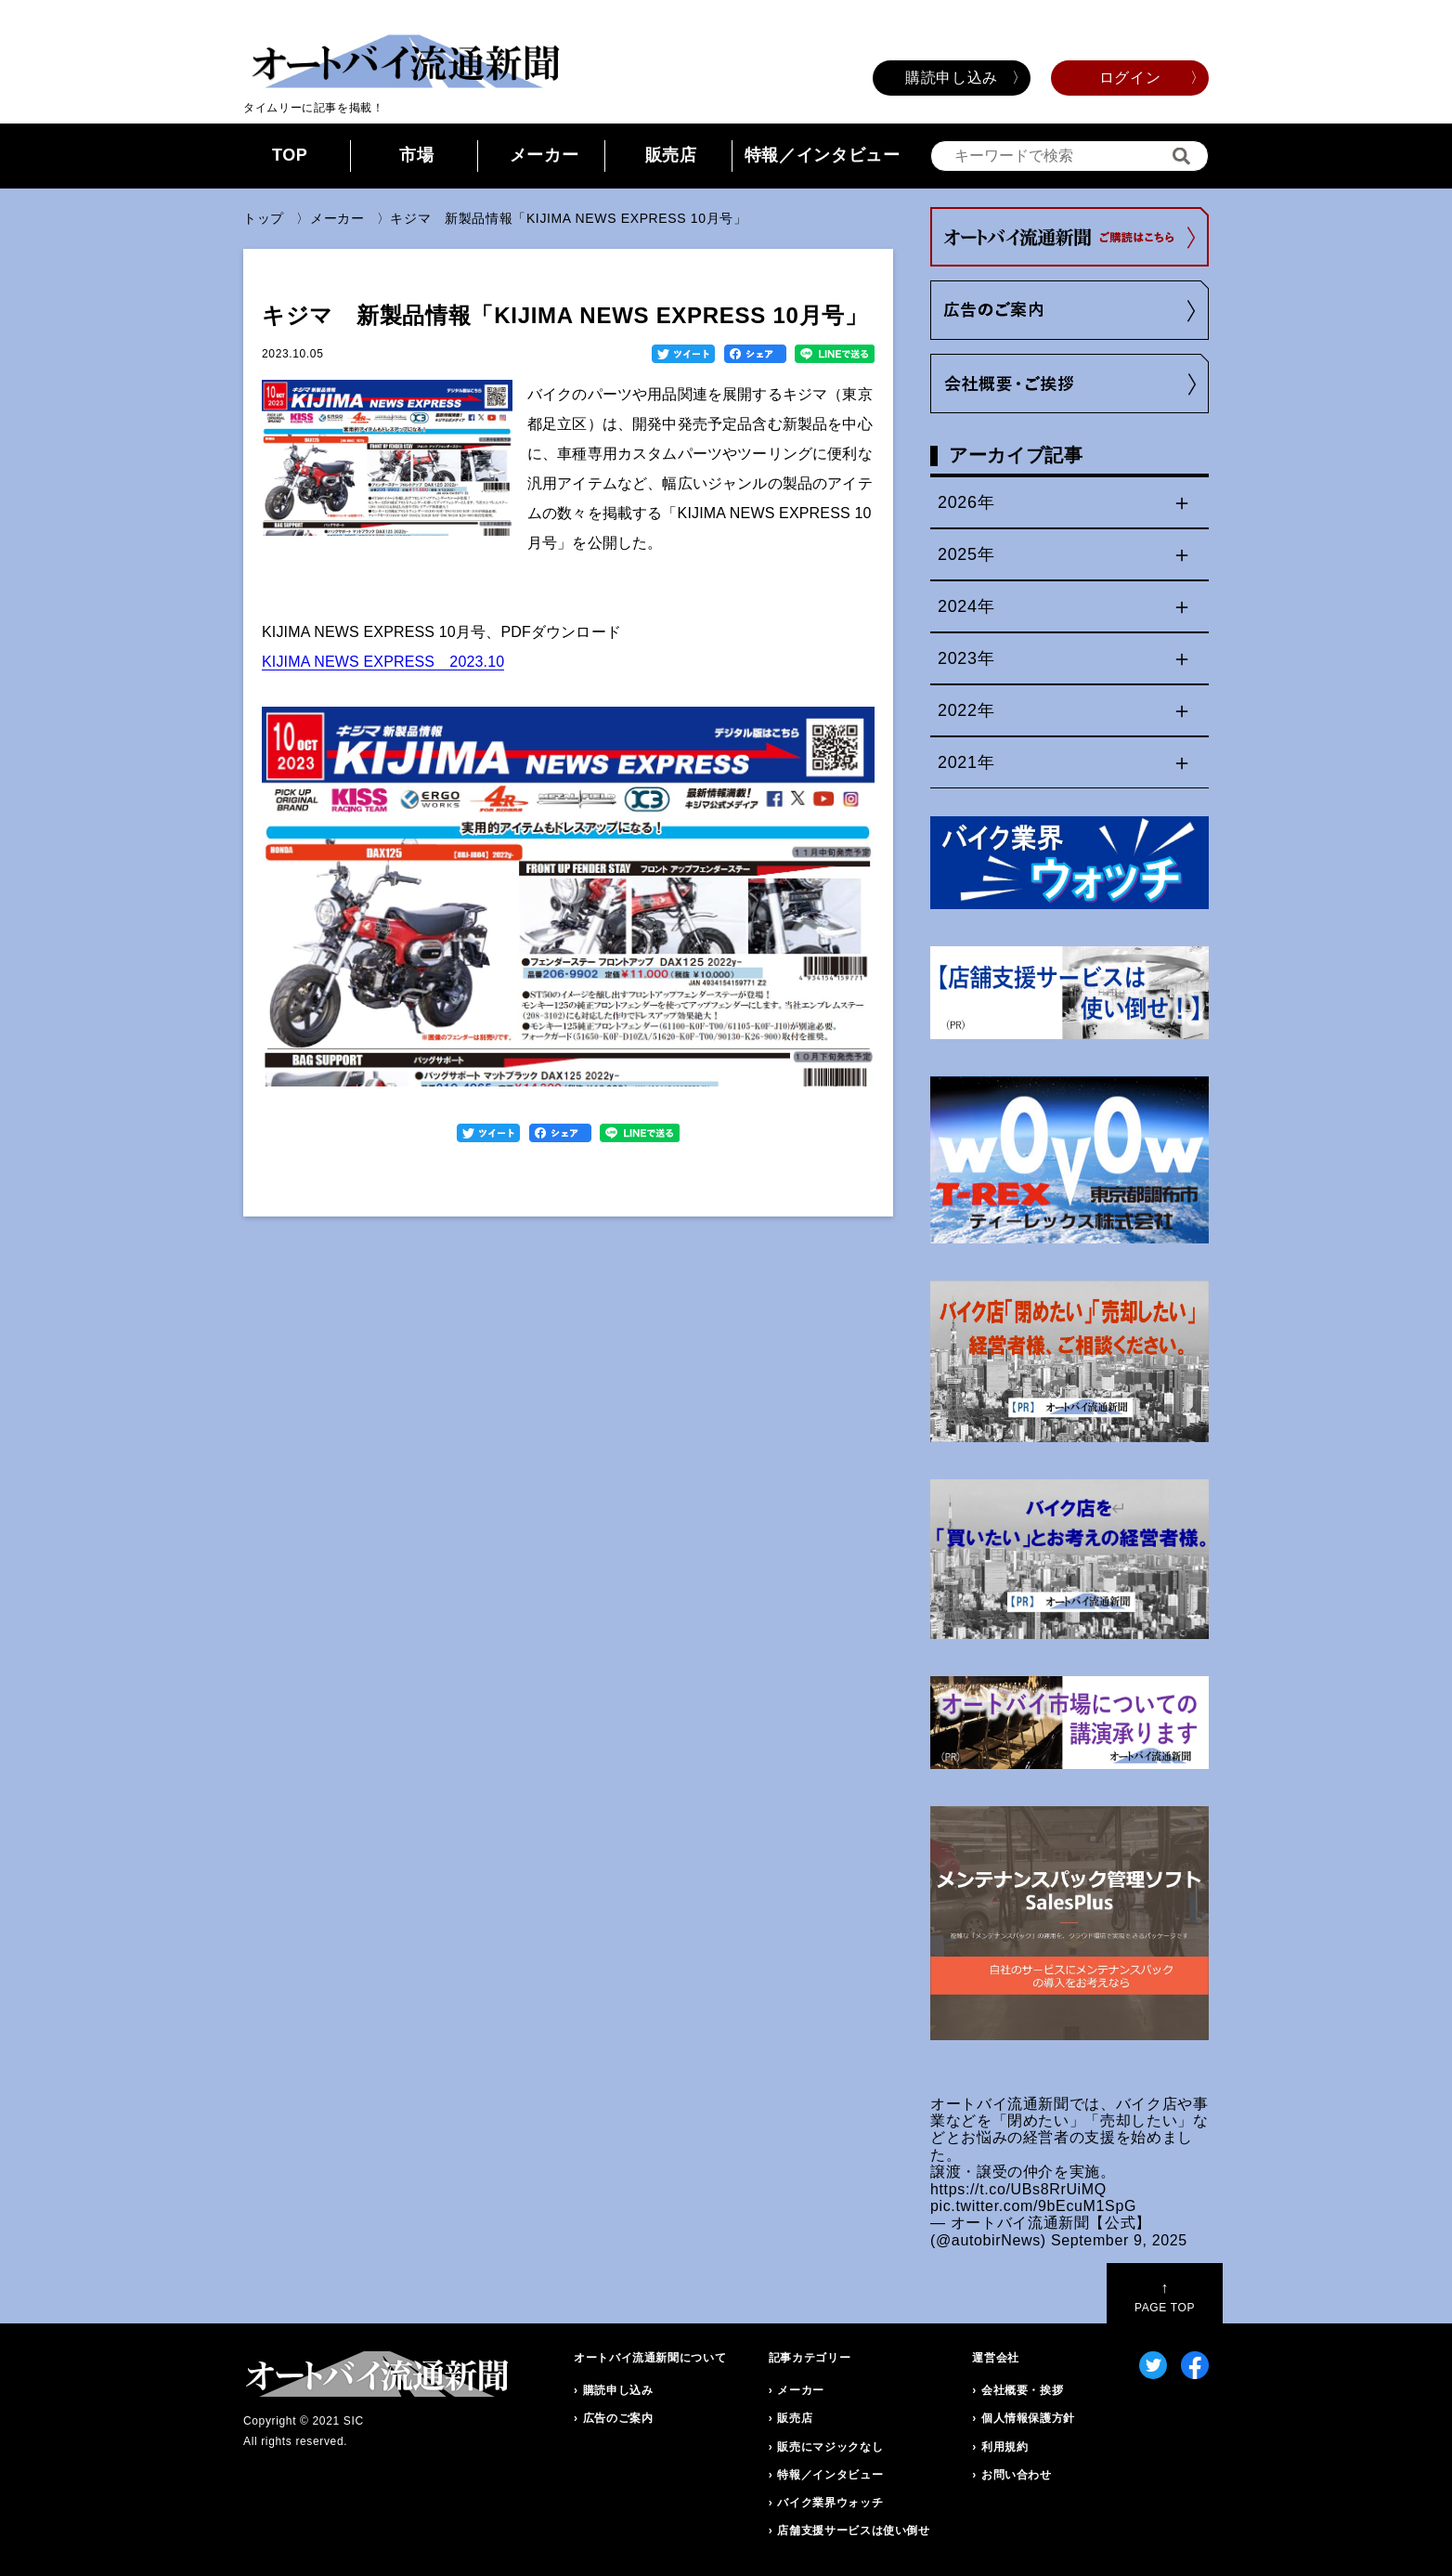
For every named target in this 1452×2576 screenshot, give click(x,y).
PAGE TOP (1164, 2297)
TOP (290, 155)
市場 (416, 155)
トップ (263, 218)
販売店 (671, 155)
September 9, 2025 (1119, 2240)
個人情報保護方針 (1028, 2418)
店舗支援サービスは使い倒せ (853, 2530)
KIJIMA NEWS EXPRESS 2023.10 (383, 662)
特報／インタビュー (823, 155)
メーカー (544, 155)
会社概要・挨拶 (1022, 2390)
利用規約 (1005, 2446)
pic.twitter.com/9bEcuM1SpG (1033, 2206)
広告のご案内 (618, 2418)
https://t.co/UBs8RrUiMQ (1018, 2189)
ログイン (1130, 77)
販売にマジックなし (830, 2446)
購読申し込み (951, 77)
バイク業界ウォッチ (830, 2502)
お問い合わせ (1016, 2474)
